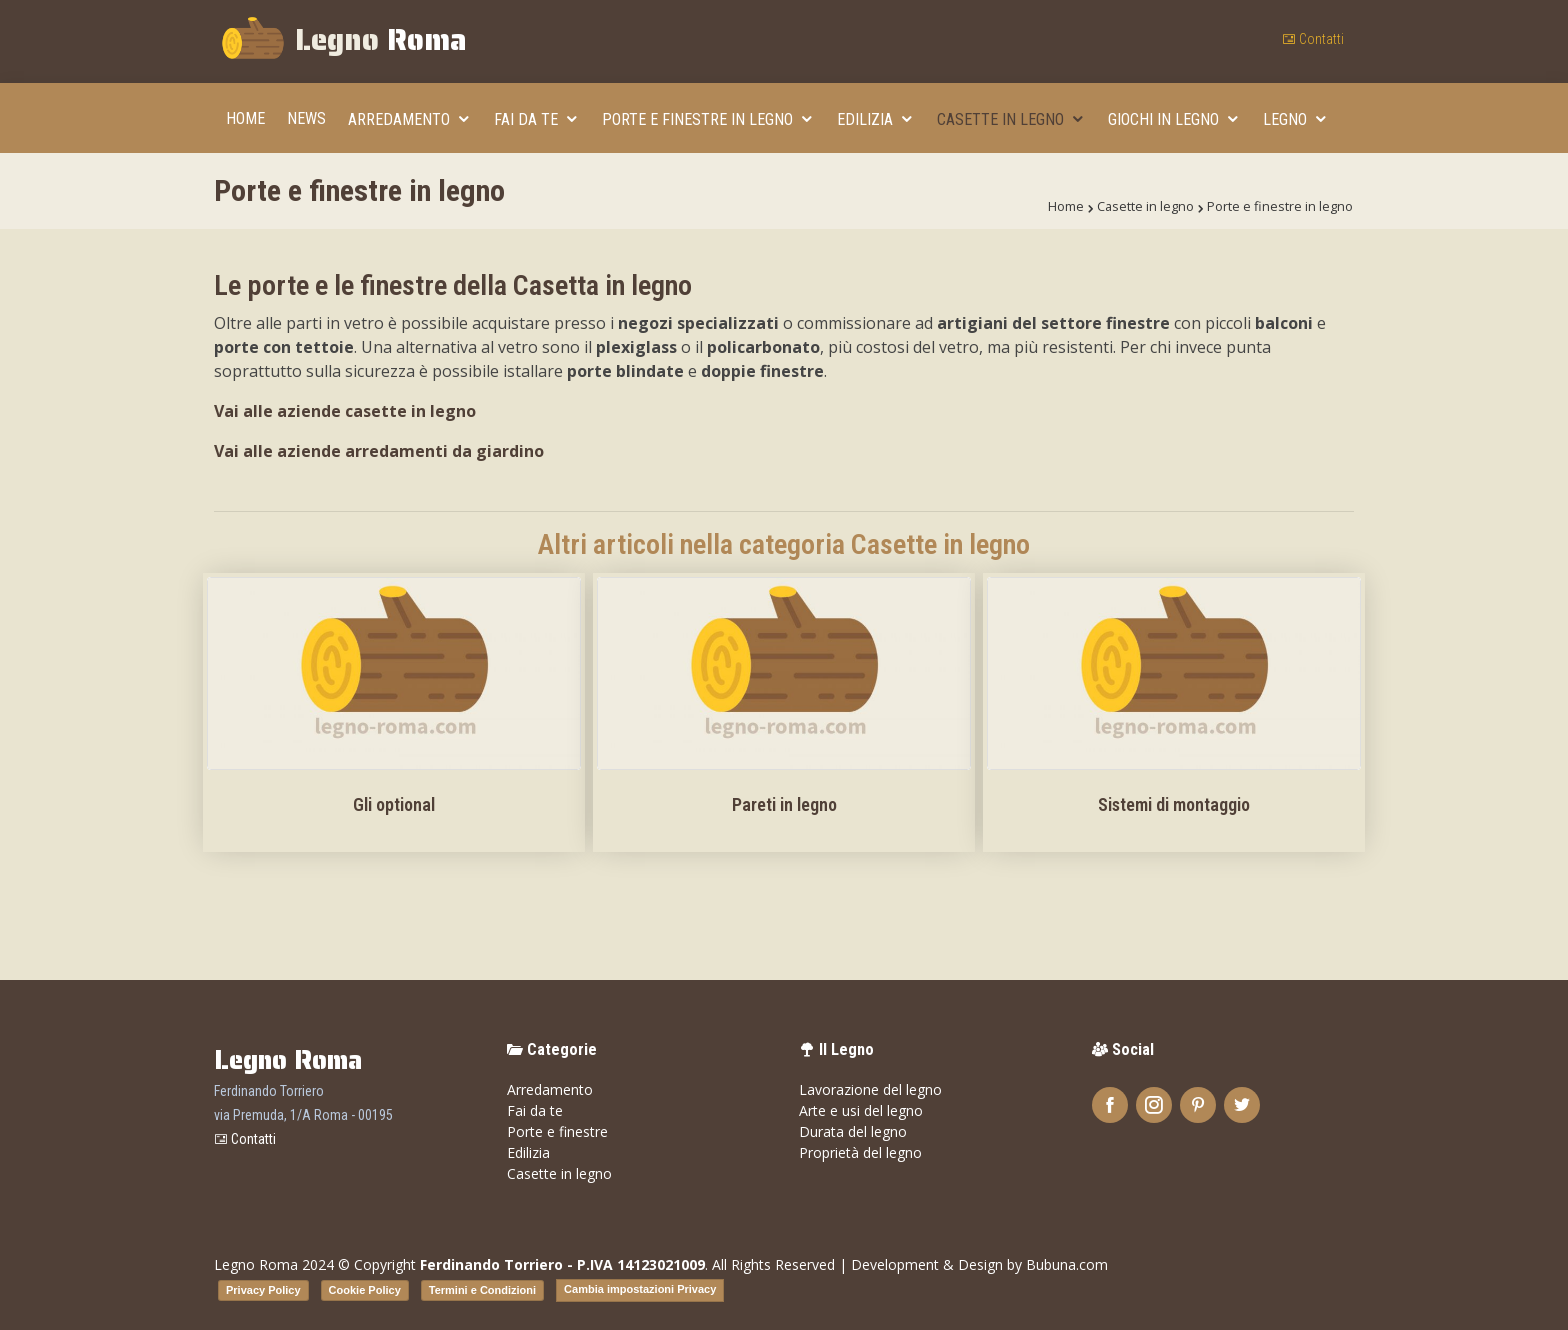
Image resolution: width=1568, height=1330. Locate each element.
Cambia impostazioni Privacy (640, 1289)
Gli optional (394, 804)
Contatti (1313, 39)
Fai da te (528, 119)
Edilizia (867, 119)
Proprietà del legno (860, 1152)
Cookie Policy (365, 1290)
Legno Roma (256, 1264)
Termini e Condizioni (482, 1290)
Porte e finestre (557, 1131)
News (306, 118)
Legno (343, 42)
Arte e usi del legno (861, 1110)
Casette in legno (1002, 119)
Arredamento (401, 119)
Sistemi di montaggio (1174, 804)
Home (245, 118)
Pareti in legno (784, 804)
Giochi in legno (1165, 119)
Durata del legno (853, 1131)
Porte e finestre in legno (699, 119)
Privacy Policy (263, 1290)
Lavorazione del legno (870, 1089)
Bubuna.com (1067, 1264)
